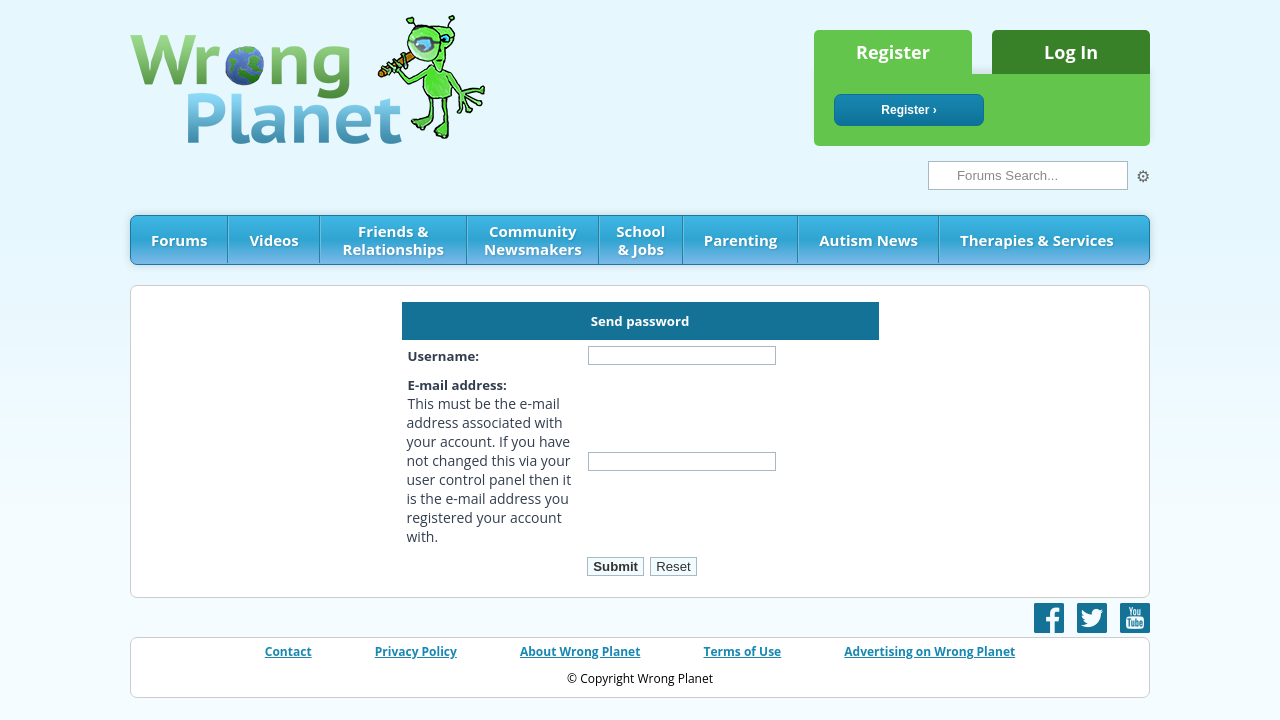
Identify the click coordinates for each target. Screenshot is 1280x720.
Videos (273, 240)
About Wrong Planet (580, 651)
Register (893, 52)
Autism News (868, 240)
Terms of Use (743, 651)
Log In (1071, 52)
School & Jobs (640, 240)
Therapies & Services (1037, 240)
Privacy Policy (416, 651)
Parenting (740, 240)
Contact (288, 651)
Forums (179, 240)
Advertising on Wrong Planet (929, 651)
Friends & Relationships (393, 240)
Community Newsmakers (533, 240)
